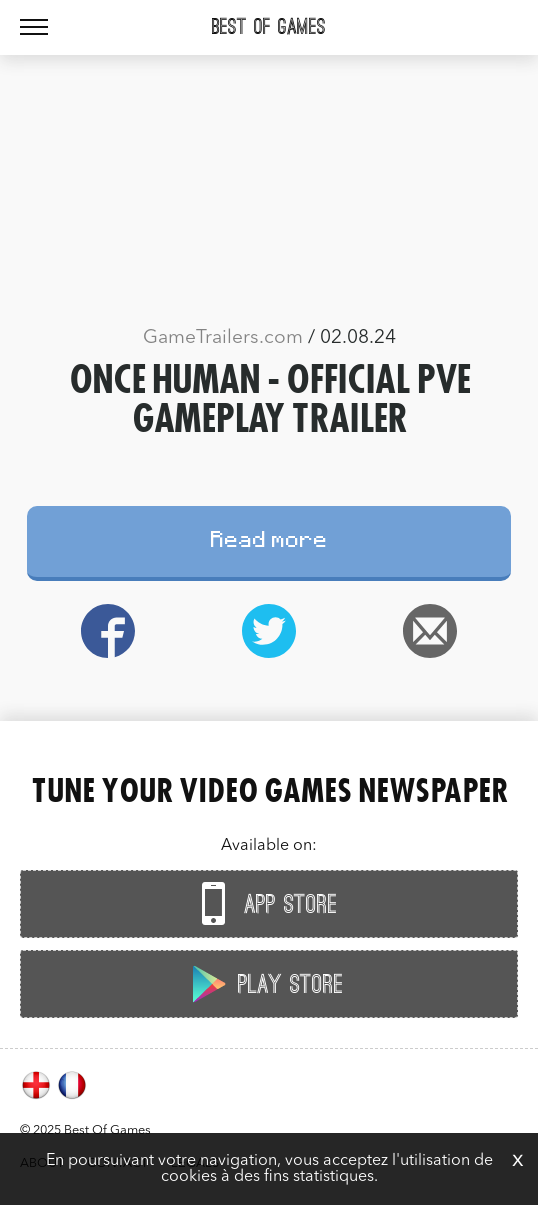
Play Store (264, 983)
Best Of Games (269, 27)
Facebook (107, 631)
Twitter (268, 631)
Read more (269, 542)
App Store (264, 903)
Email (430, 631)
